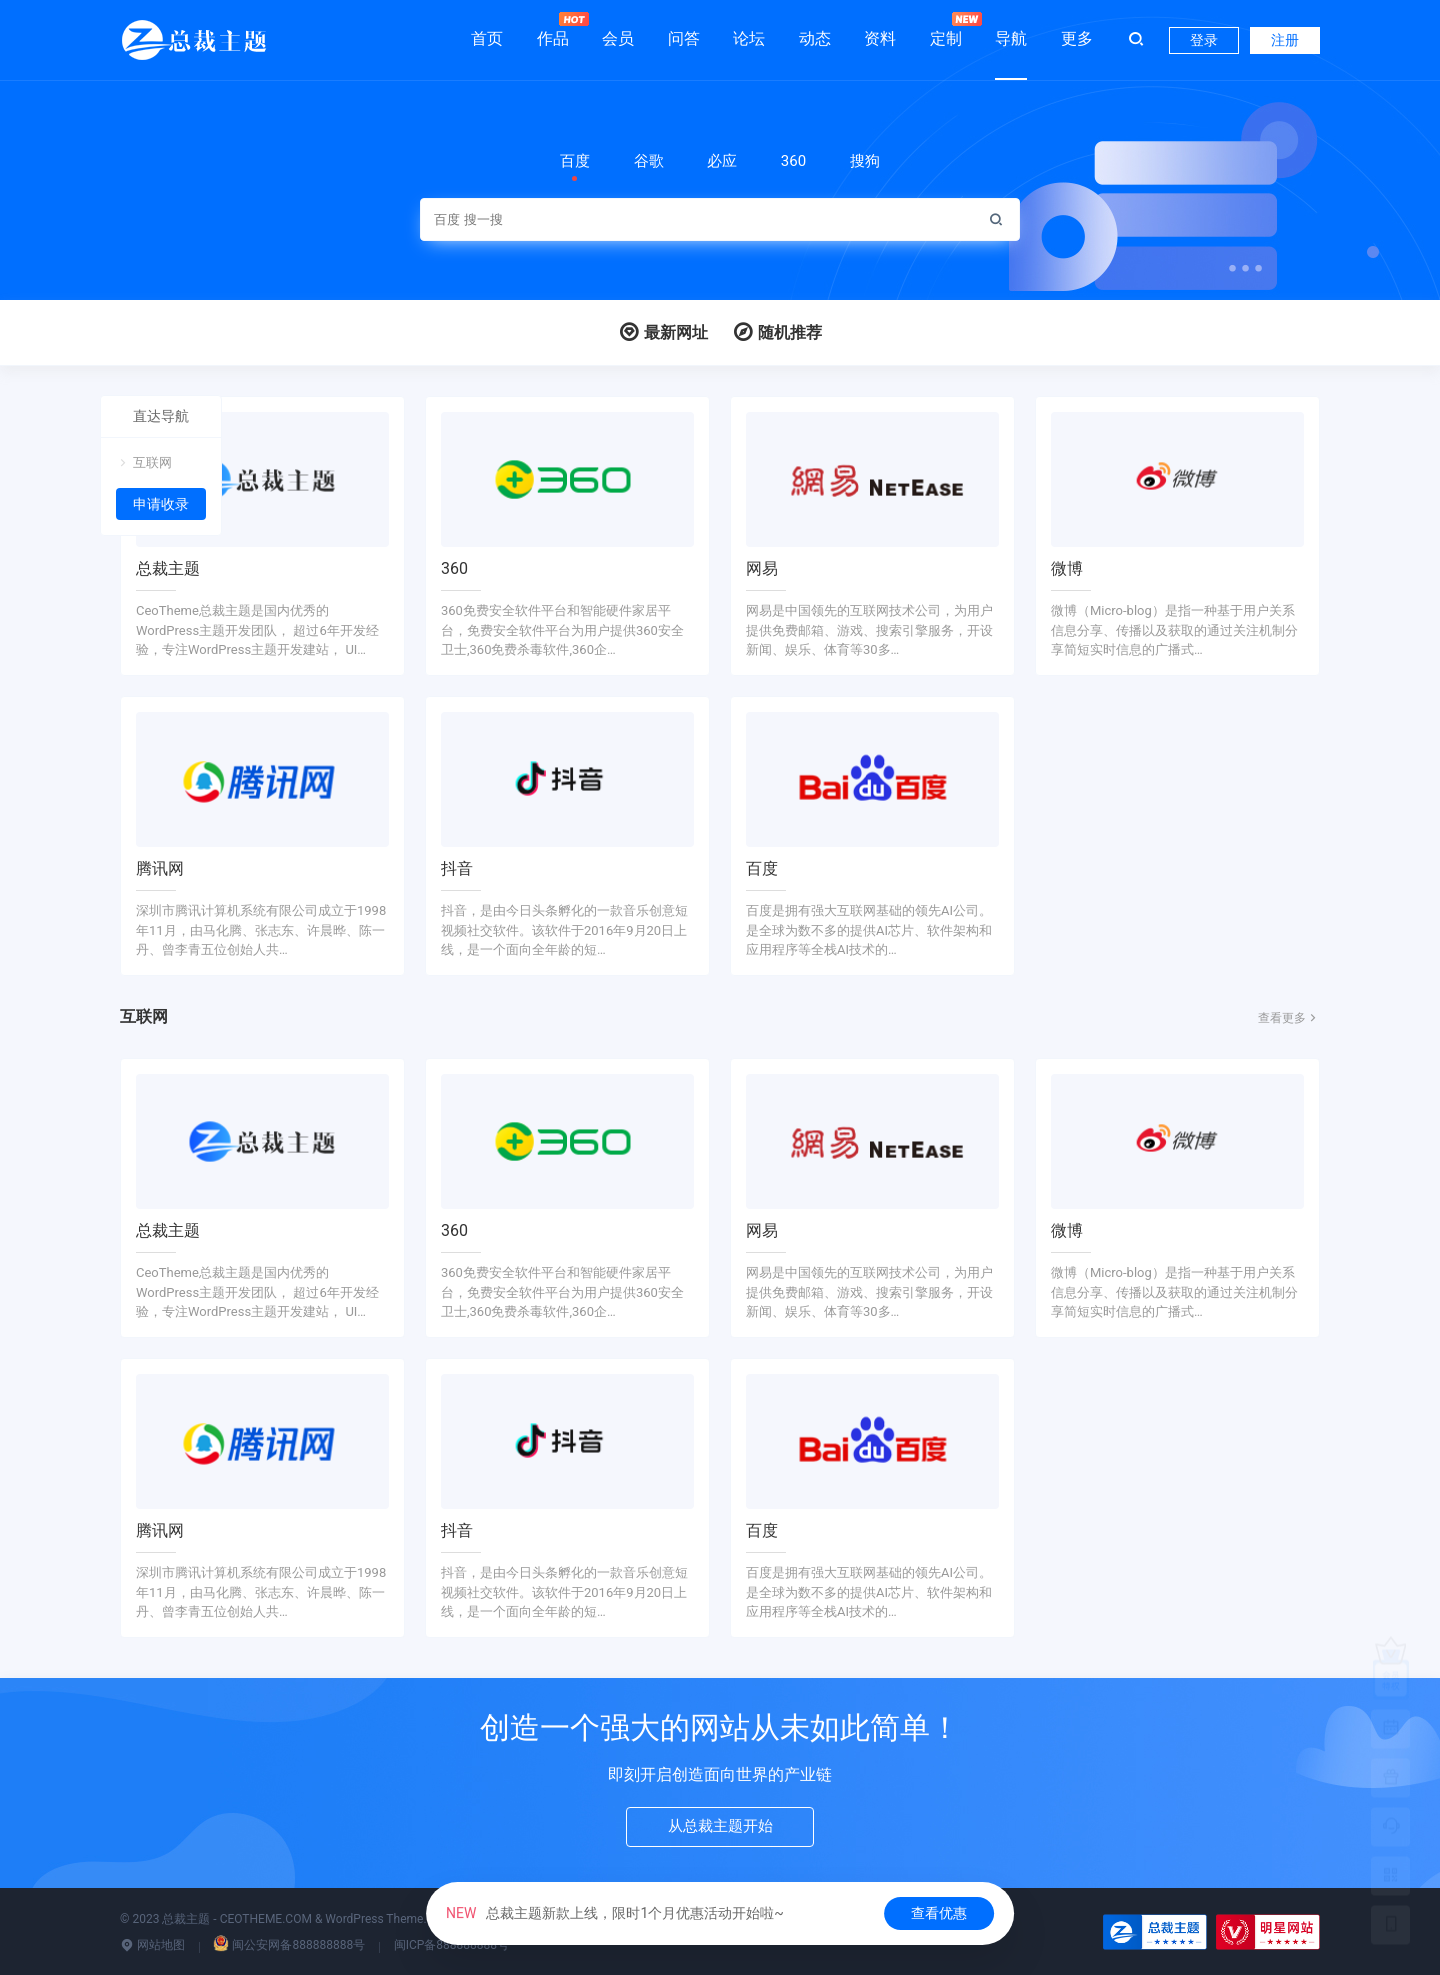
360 (454, 568)
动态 (815, 38)
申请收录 (161, 504)
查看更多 (1289, 1018)
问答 (684, 38)
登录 (1204, 40)
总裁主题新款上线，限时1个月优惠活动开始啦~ (615, 1913)
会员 (618, 38)
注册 (1285, 40)
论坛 (749, 38)
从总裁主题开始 (720, 1828)
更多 (1077, 38)
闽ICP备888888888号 (451, 1945)
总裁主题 (168, 568)
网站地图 (152, 1945)
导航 (1011, 38)
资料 (880, 38)
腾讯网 (160, 868)
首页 (487, 38)
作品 (553, 30)
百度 (762, 868)
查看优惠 (939, 1913)
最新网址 (663, 332)
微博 (1067, 568)
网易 (762, 568)
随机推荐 (777, 332)
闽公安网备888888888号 (289, 1945)
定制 (946, 30)
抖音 (457, 868)
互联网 (144, 462)
